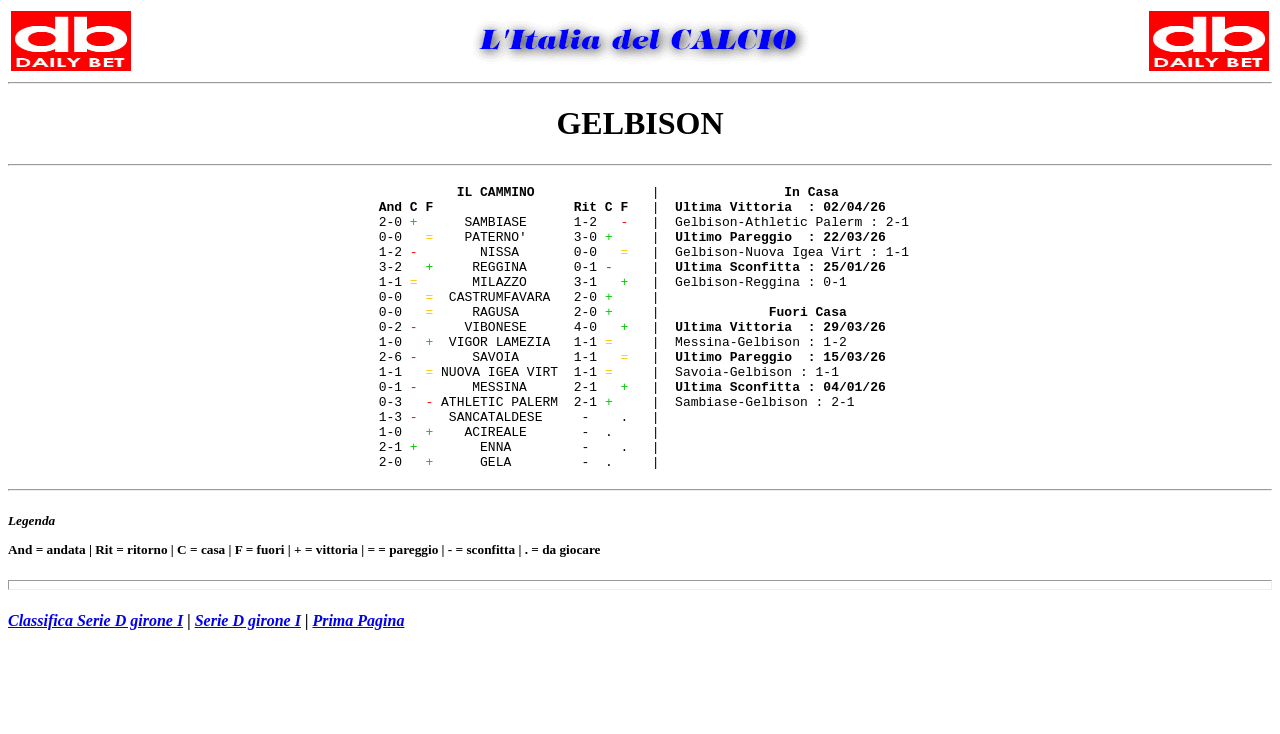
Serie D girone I (248, 677)
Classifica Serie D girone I (95, 677)
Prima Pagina (358, 677)
